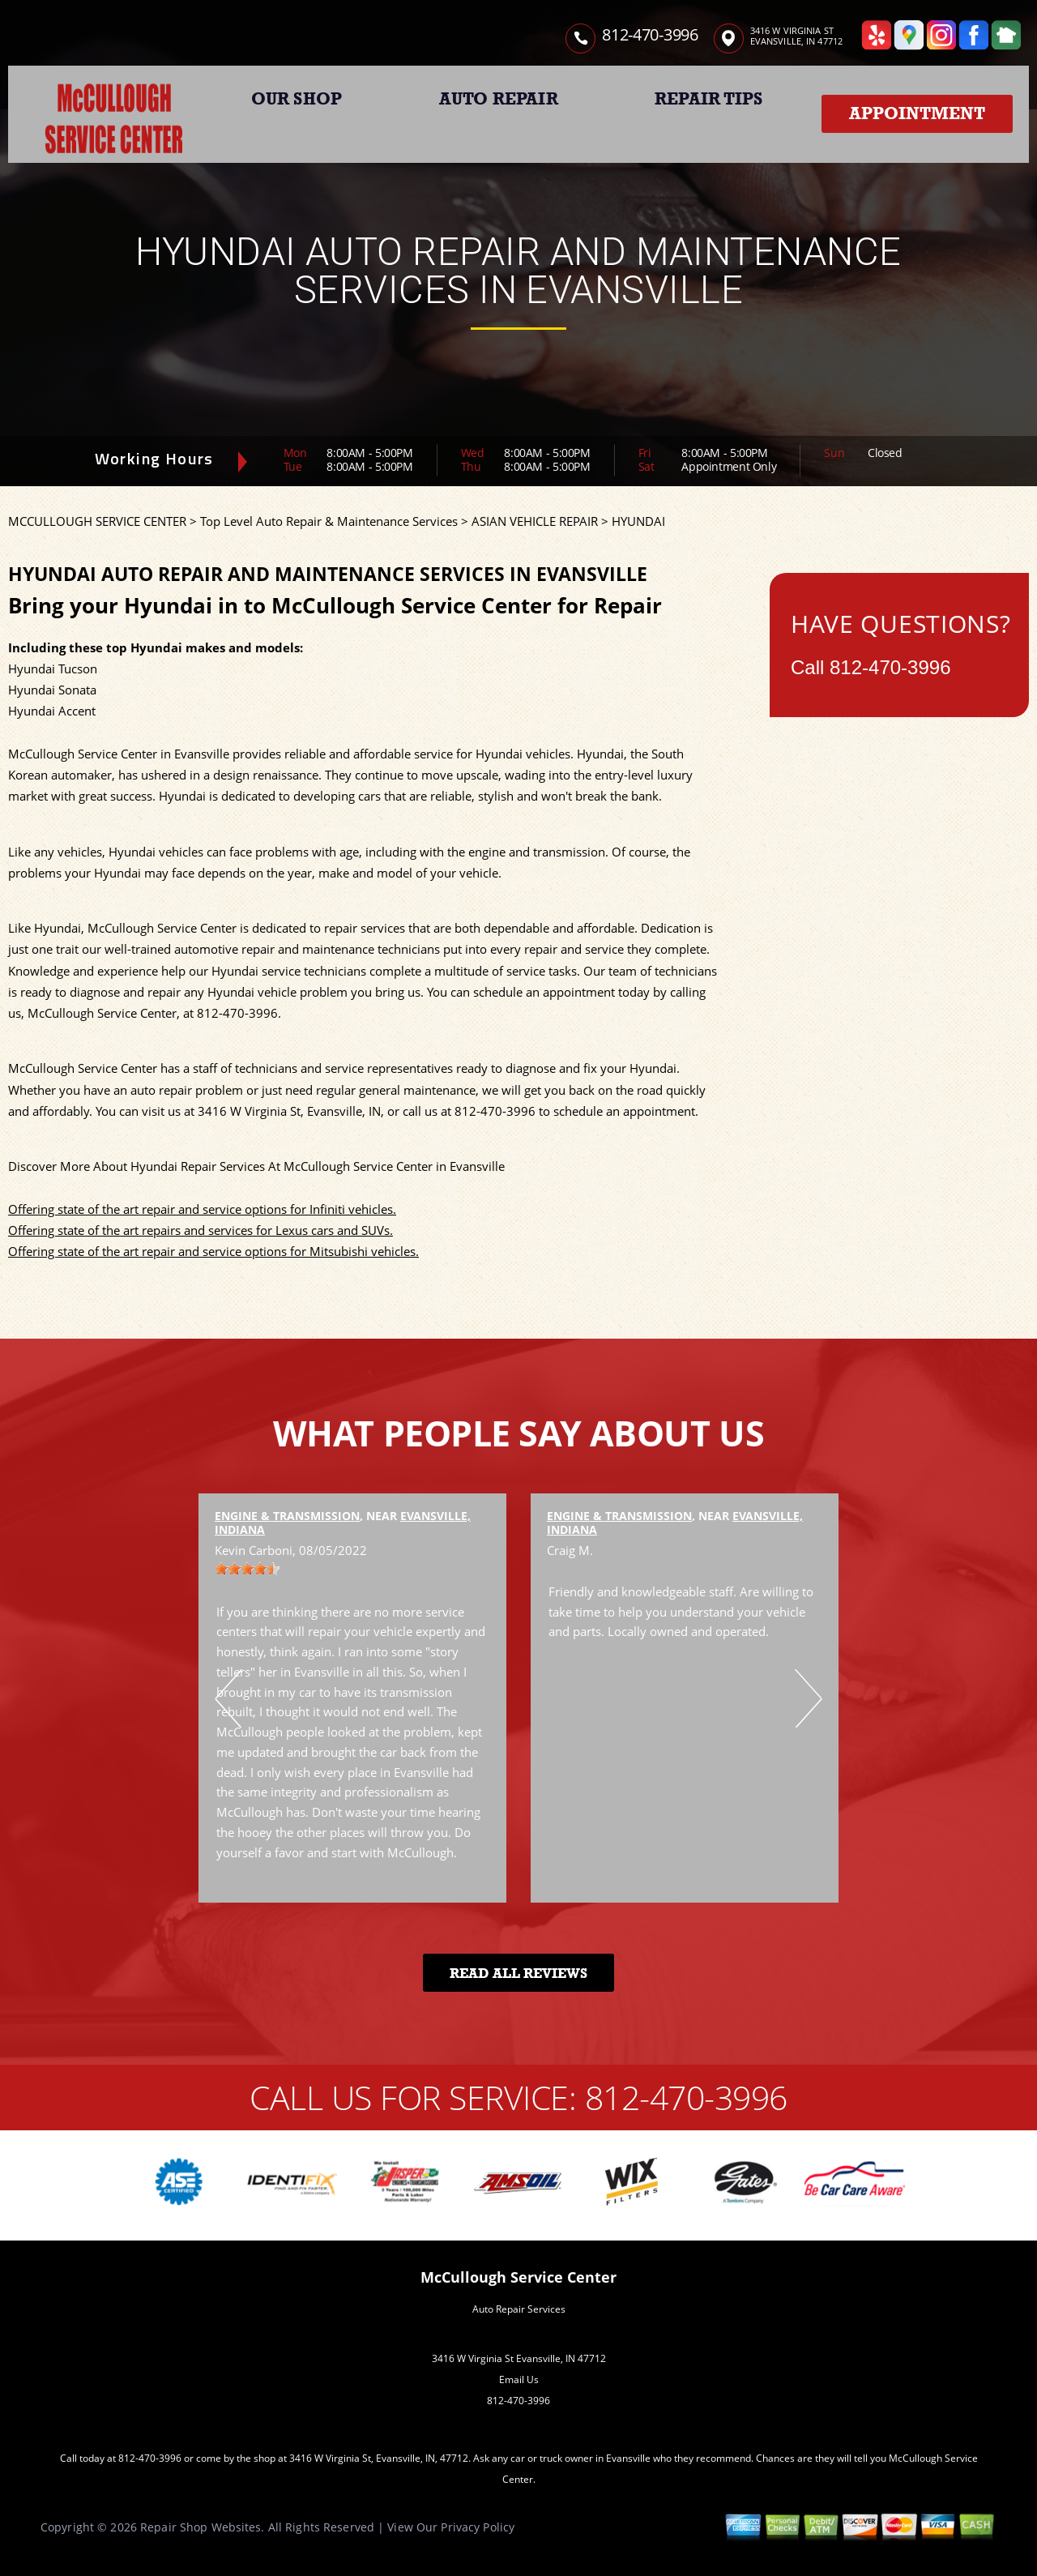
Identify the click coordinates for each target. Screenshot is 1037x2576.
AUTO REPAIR (498, 98)
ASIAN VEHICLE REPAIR (535, 521)
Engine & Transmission (287, 1515)
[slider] (247, 1568)
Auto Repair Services (518, 2309)
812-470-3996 (650, 34)
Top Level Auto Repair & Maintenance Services (329, 521)
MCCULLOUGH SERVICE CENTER (97, 521)
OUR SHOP (297, 98)
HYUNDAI (638, 521)
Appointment (917, 113)
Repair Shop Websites (200, 2527)
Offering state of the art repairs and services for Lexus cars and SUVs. (200, 1230)
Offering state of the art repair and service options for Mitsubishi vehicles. (213, 1251)
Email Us (519, 2379)
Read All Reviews (518, 1973)
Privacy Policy (477, 2527)
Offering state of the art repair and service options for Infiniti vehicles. (202, 1209)
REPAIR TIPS (708, 98)
